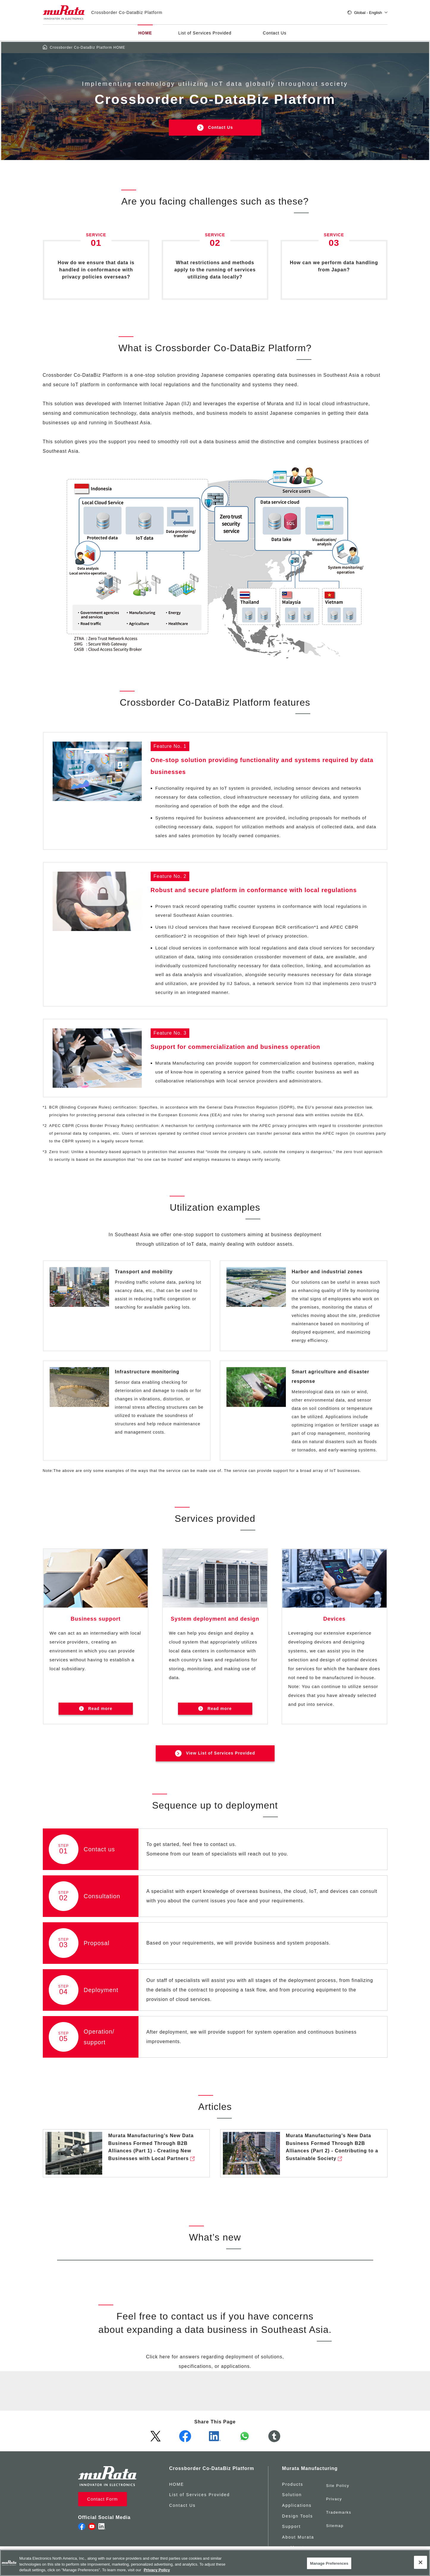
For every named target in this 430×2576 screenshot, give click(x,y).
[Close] (420, 2562)
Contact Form (101, 2503)
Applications (296, 2509)
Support (290, 2530)
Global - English (367, 12)
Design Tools (296, 2520)
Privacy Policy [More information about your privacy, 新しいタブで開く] (157, 2570)
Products (291, 2488)
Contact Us (274, 33)
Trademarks (339, 2509)
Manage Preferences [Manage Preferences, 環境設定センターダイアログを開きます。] (329, 2563)
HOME (145, 33)
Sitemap (334, 2520)
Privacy (334, 2498)
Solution (291, 2498)
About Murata (297, 2541)
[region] (215, 2563)
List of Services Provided (204, 33)
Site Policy (338, 2488)
